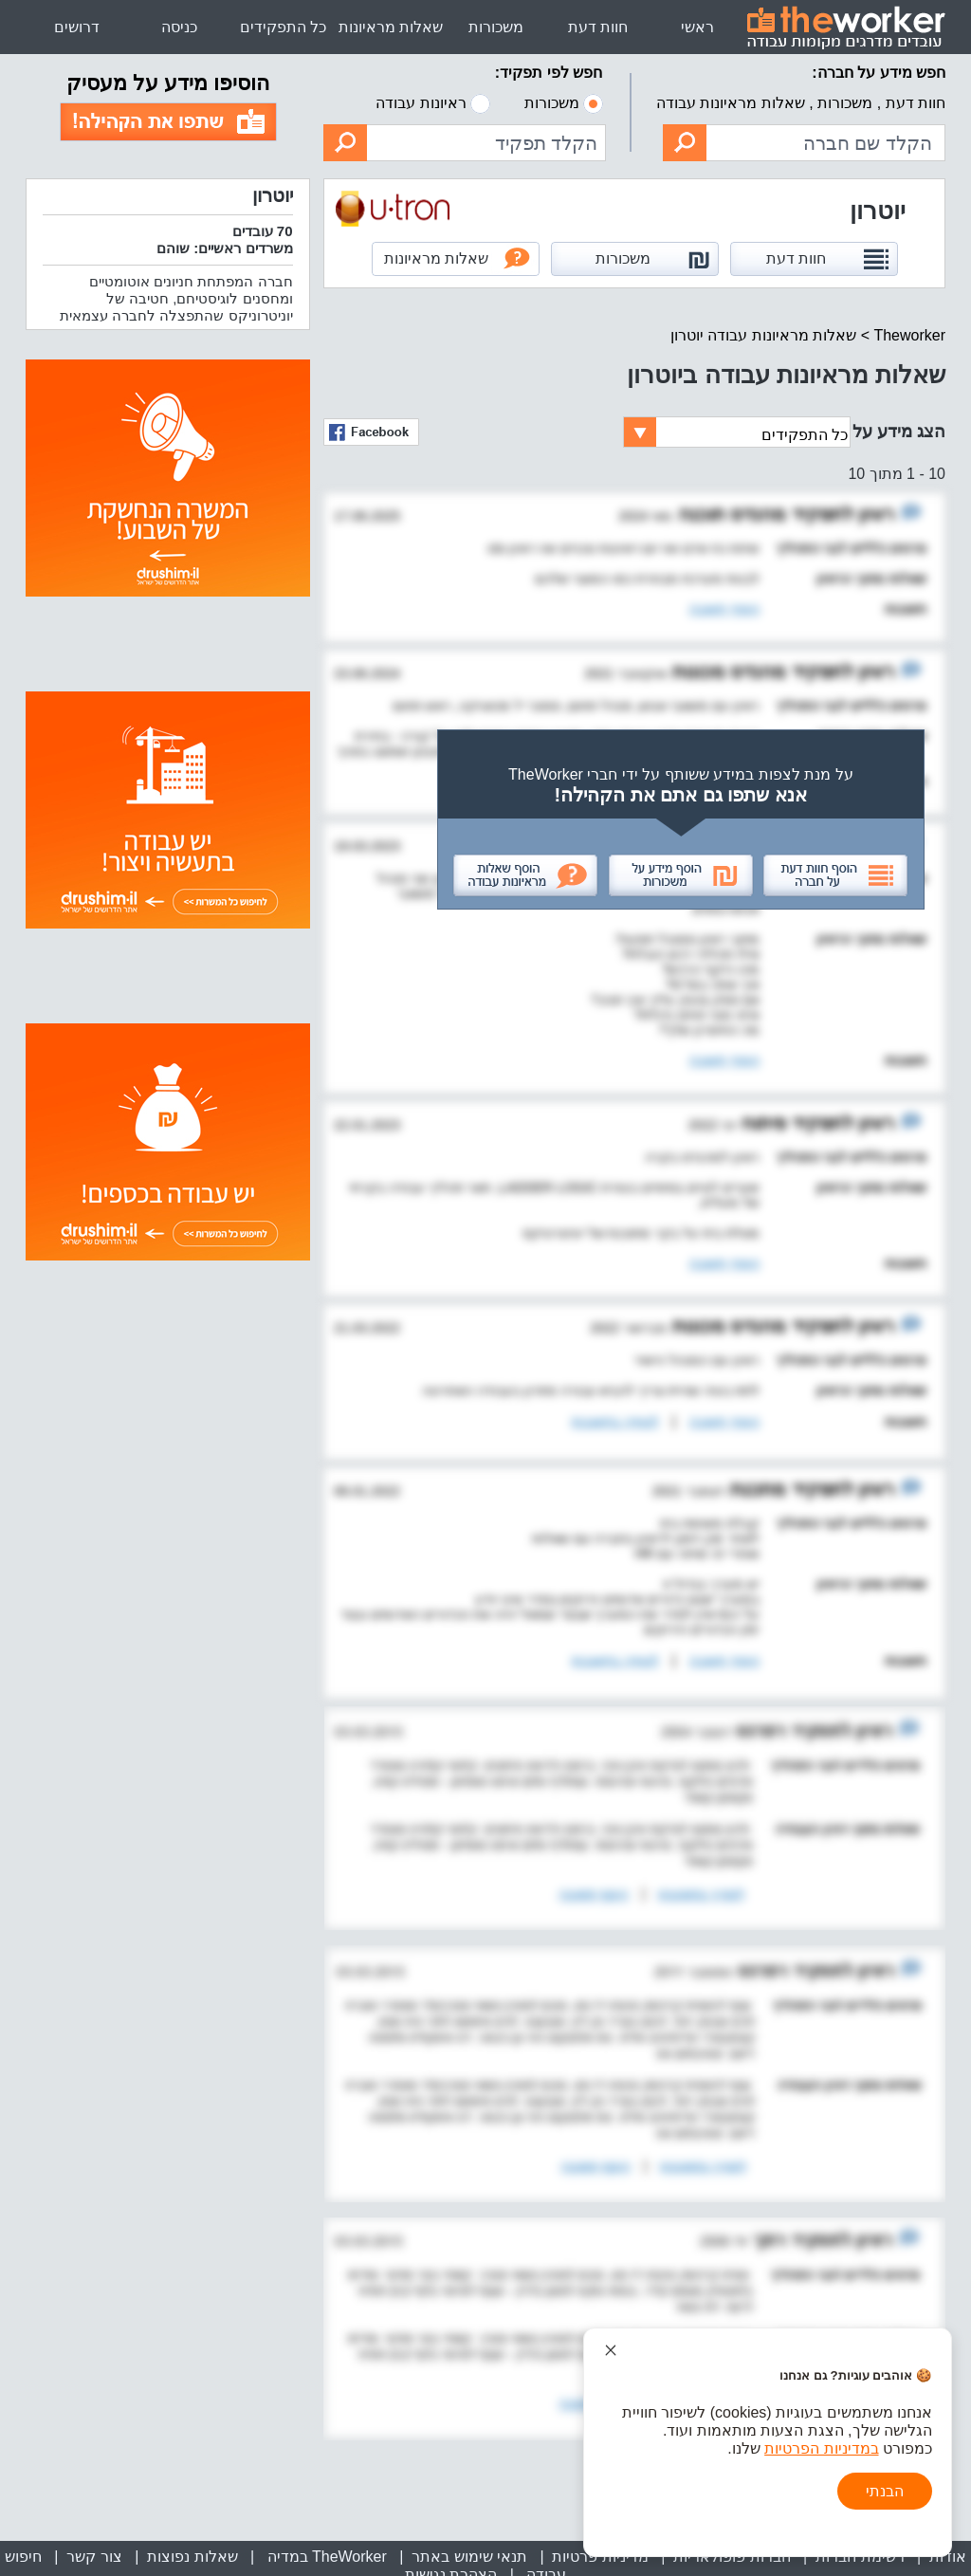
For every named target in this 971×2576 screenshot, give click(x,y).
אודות (947, 2556)
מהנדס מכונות (726, 671)
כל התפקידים (283, 27)
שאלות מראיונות (391, 27)
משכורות (495, 27)
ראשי (697, 27)
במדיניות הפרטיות (821, 2448)
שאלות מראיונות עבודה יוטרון (763, 335)
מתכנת (756, 1489)
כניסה (179, 27)
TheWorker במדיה (325, 2556)
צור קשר (93, 2556)
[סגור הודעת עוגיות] (610, 2350)
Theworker (909, 335)
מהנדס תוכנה (729, 514)
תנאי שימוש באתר (469, 2556)
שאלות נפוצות (192, 2556)
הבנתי (885, 2491)
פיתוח (762, 1123)
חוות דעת (598, 27)
